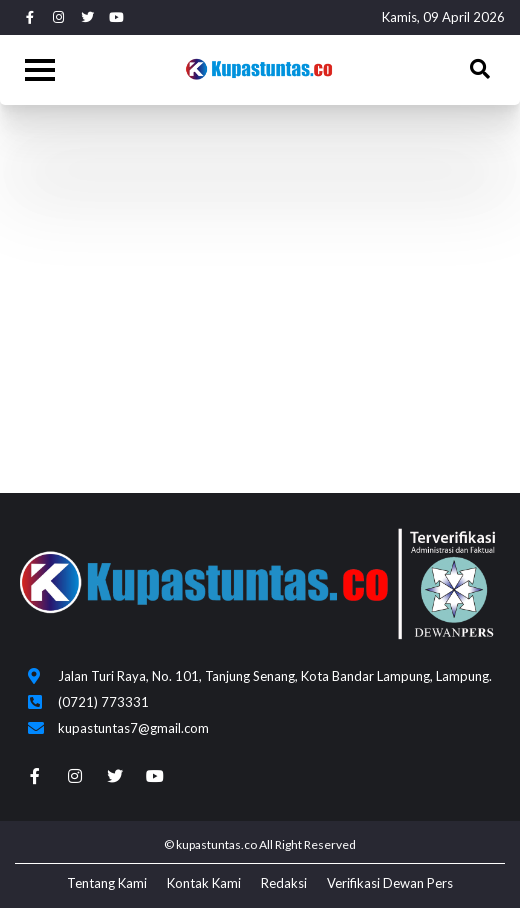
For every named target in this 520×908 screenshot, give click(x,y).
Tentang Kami (107, 883)
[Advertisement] (260, 275)
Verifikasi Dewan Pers (390, 883)
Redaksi (284, 883)
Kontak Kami (204, 883)
